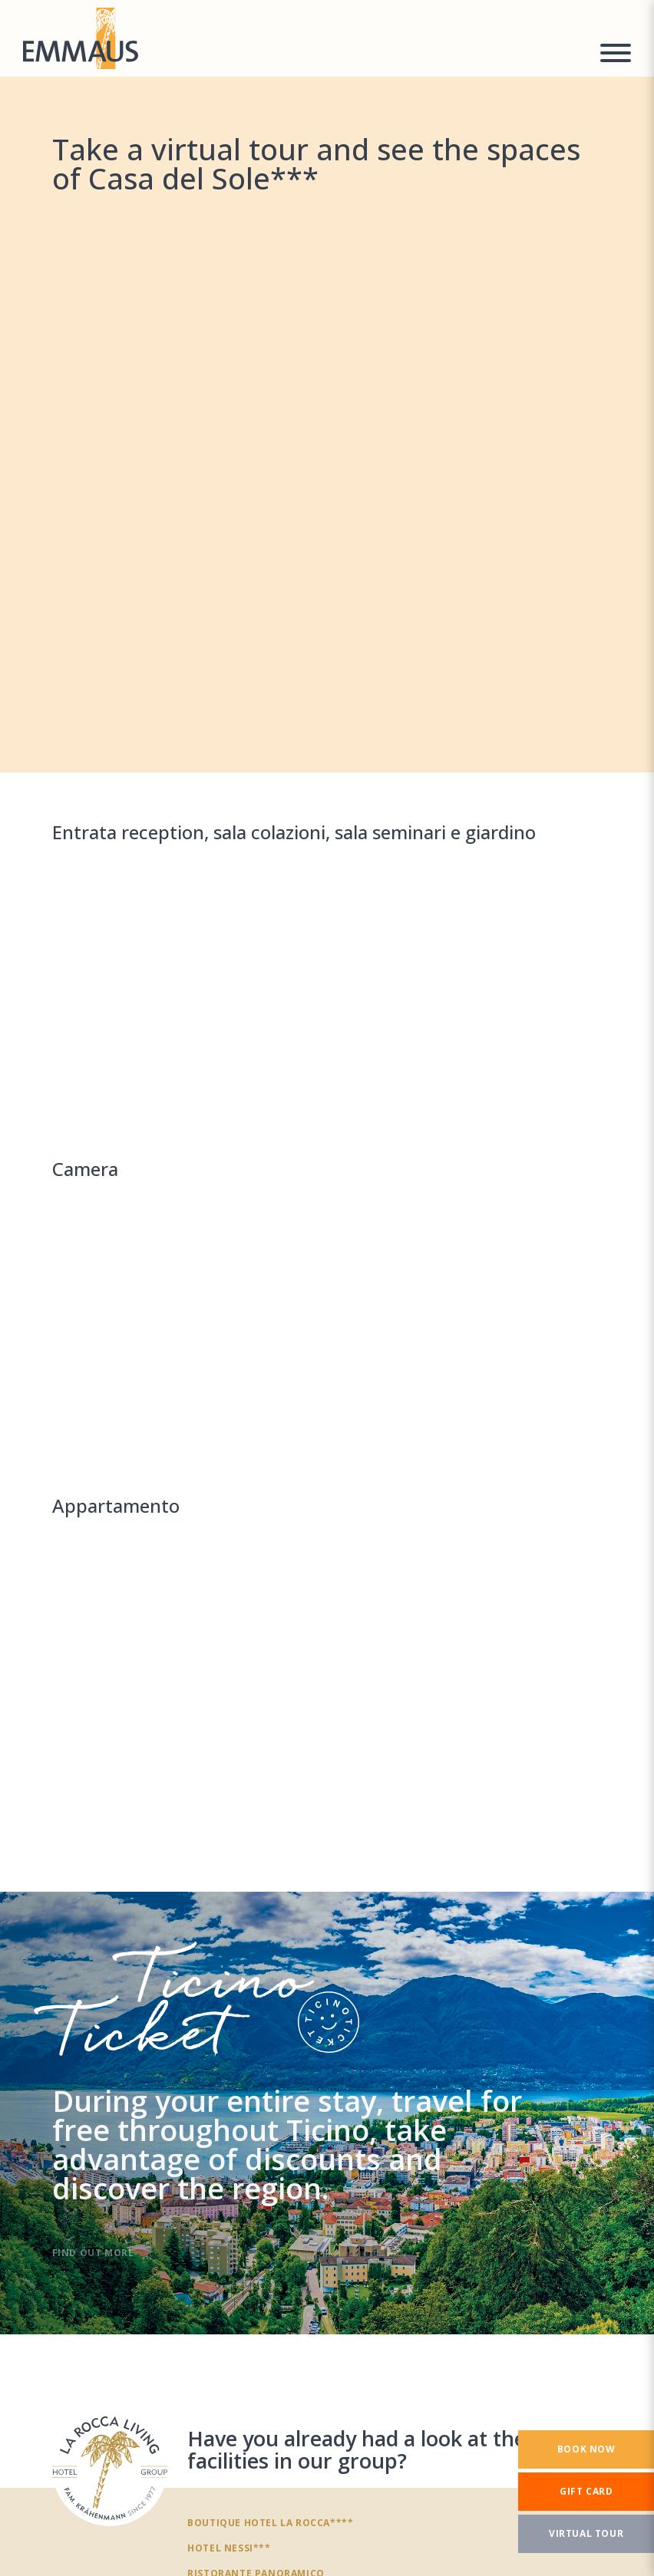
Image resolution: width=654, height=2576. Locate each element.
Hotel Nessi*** (228, 2547)
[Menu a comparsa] (615, 55)
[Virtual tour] (586, 2534)
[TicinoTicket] (327, 2113)
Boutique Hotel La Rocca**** (270, 2522)
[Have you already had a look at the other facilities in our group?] (109, 2468)
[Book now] (586, 2449)
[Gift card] (586, 2491)
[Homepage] (302, 38)
